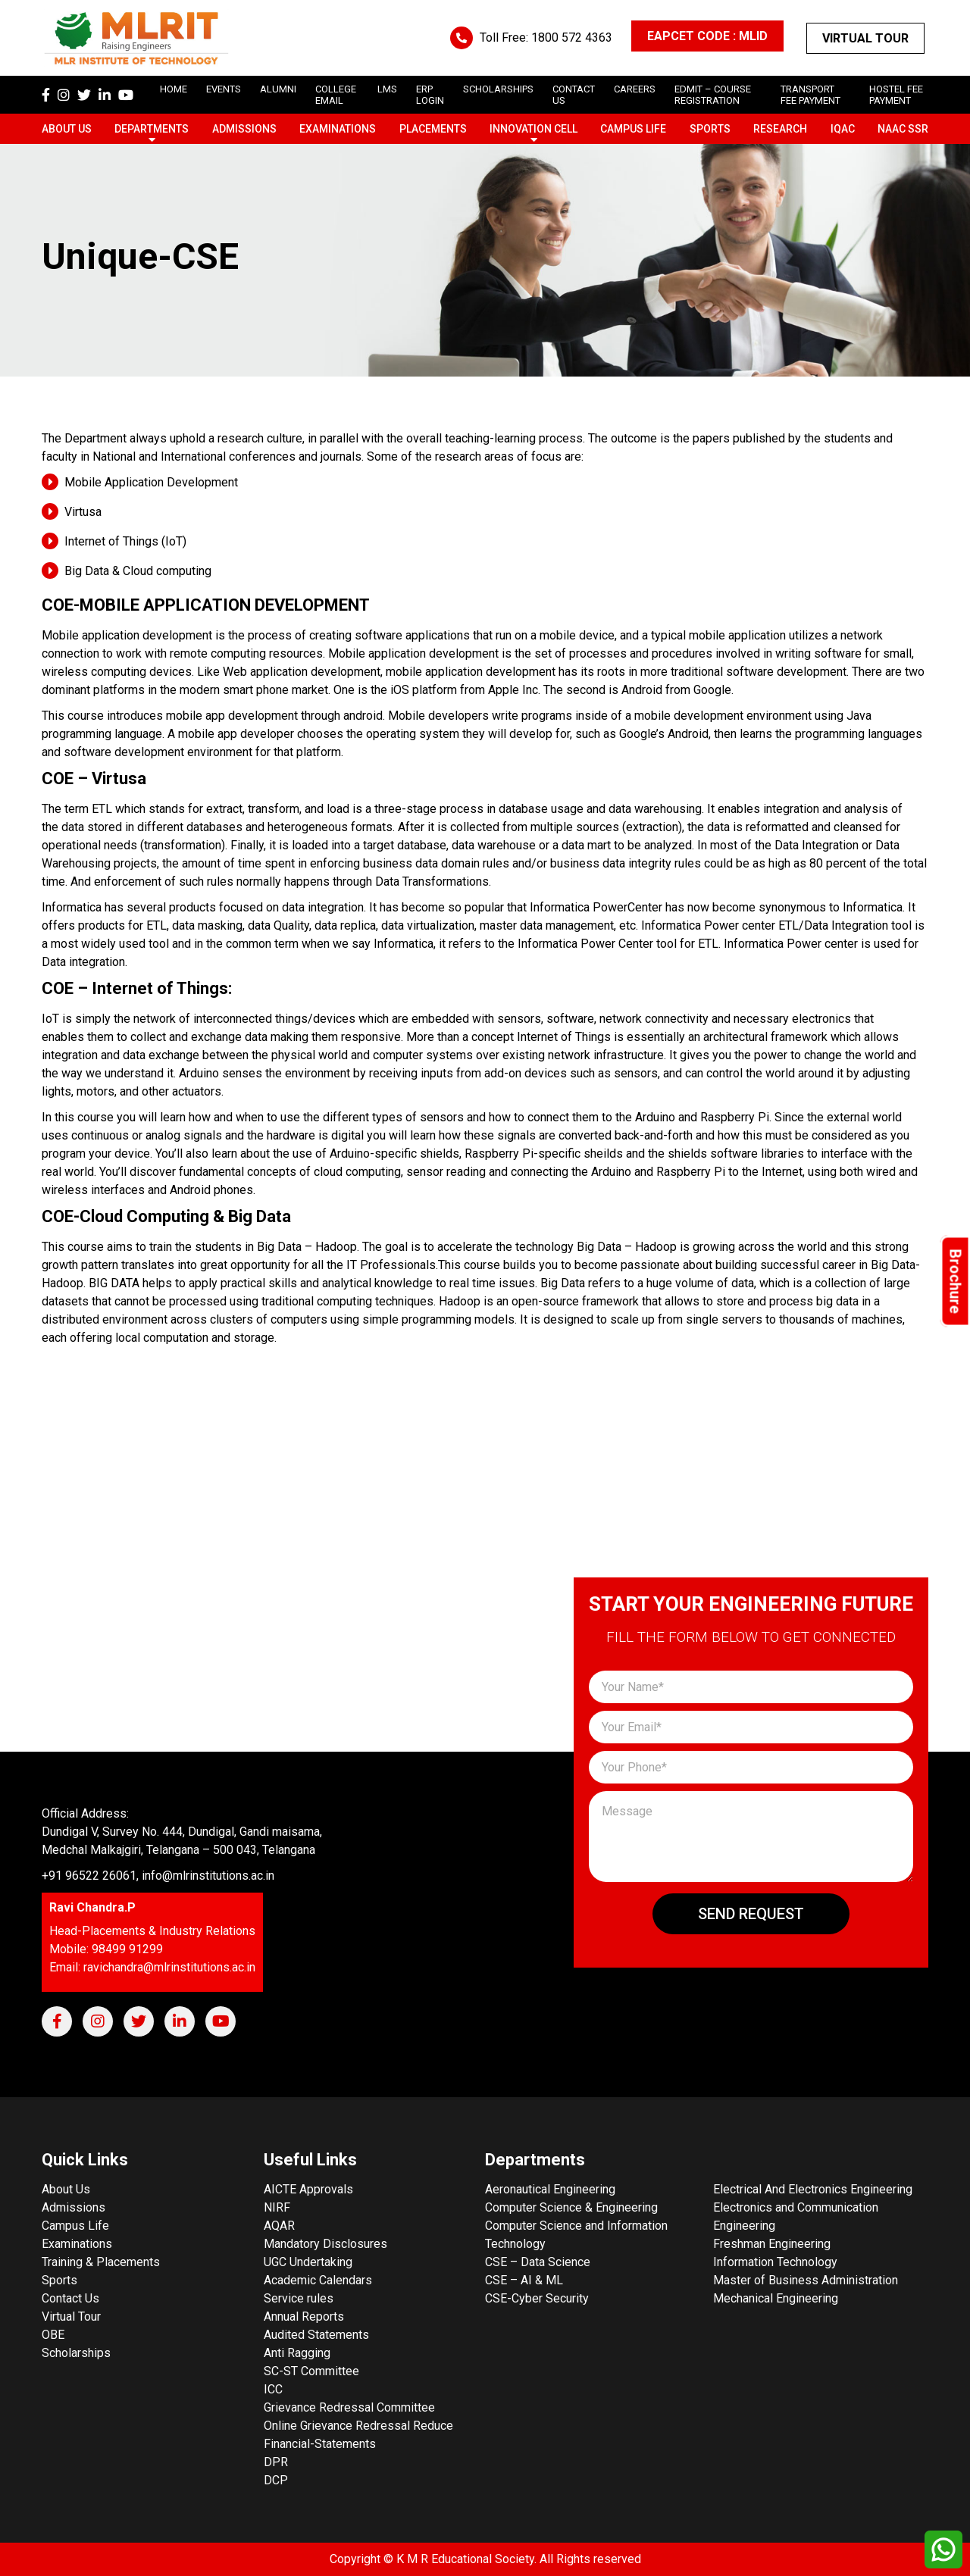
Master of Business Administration (805, 2280)
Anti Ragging (297, 2353)
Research (780, 129)
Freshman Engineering (772, 2244)
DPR (276, 2462)
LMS (387, 89)
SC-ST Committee (311, 2371)
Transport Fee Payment (810, 94)
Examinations (337, 129)
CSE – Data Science (537, 2262)
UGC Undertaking (308, 2262)
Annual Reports (304, 2316)
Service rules (298, 2298)
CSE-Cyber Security (537, 2298)
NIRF (277, 2207)
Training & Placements (101, 2262)
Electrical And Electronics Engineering (812, 2189)
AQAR (279, 2225)
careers (635, 89)
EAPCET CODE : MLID (707, 36)
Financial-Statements (320, 2444)
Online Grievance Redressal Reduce (358, 2425)
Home (173, 89)
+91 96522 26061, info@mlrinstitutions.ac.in (158, 1875)
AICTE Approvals (308, 2189)
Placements (433, 129)
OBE (53, 2334)
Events (223, 89)
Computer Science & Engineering (571, 2207)
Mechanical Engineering (775, 2298)
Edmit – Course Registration (712, 94)
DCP (276, 2480)
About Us (67, 129)
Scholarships (76, 2353)
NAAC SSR (903, 129)
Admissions (244, 129)
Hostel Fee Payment (896, 94)
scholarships (498, 89)
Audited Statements (316, 2334)
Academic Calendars (318, 2280)
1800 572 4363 (571, 37)
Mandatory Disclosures (325, 2244)
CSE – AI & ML (524, 2280)
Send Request (751, 1914)
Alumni (278, 89)
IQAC (843, 129)
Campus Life (633, 129)
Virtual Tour (865, 38)
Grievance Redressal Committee (349, 2407)
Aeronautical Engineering (550, 2189)
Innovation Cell (533, 129)
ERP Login (430, 94)
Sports (710, 129)
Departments (151, 129)
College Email (335, 94)
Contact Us (70, 2298)
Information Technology (775, 2262)
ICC (273, 2389)
